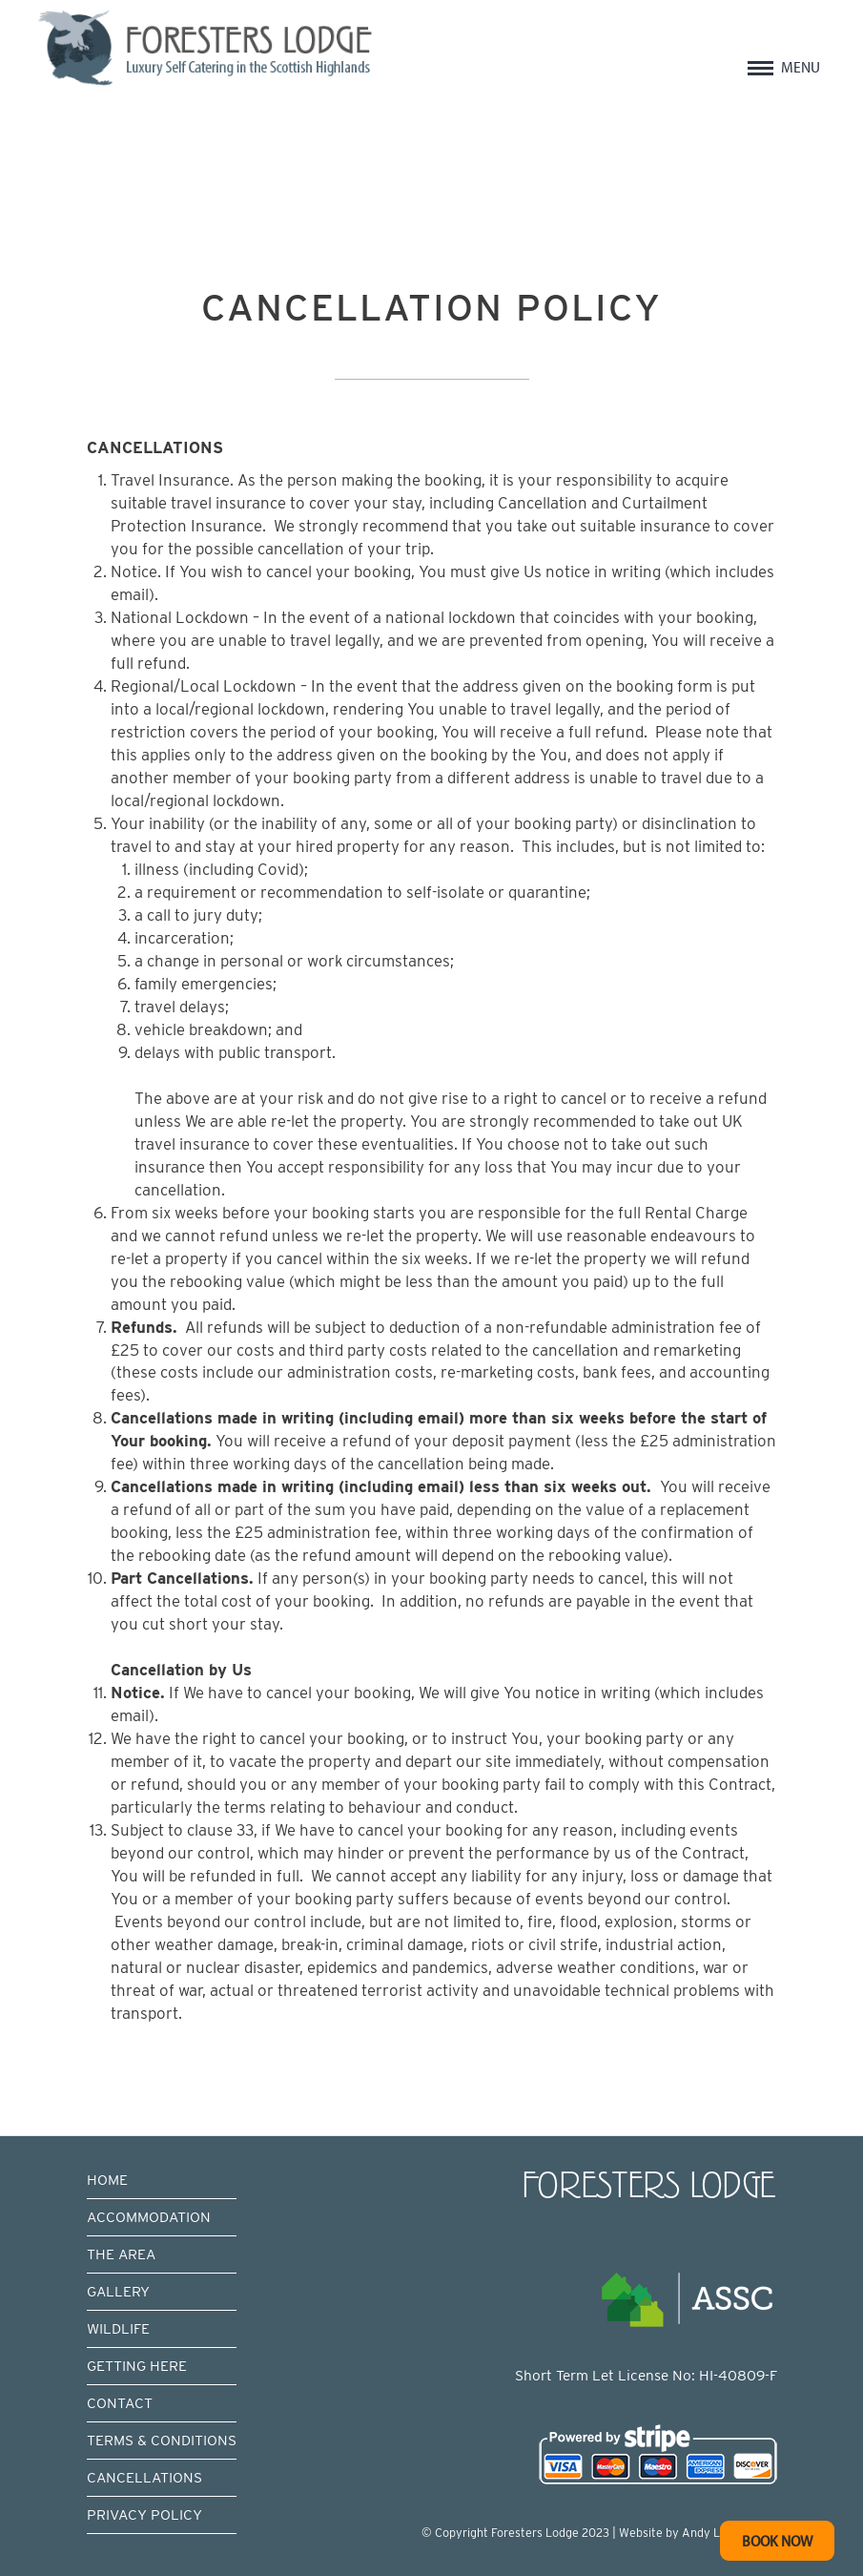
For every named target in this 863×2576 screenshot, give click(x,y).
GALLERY (118, 2291)
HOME (107, 2180)
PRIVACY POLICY (144, 2514)
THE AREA (121, 2254)
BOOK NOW (777, 2540)
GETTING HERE (137, 2366)
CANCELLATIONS (144, 2477)
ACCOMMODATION (149, 2217)
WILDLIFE (118, 2328)
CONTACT (120, 2403)
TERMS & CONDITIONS (161, 2440)
